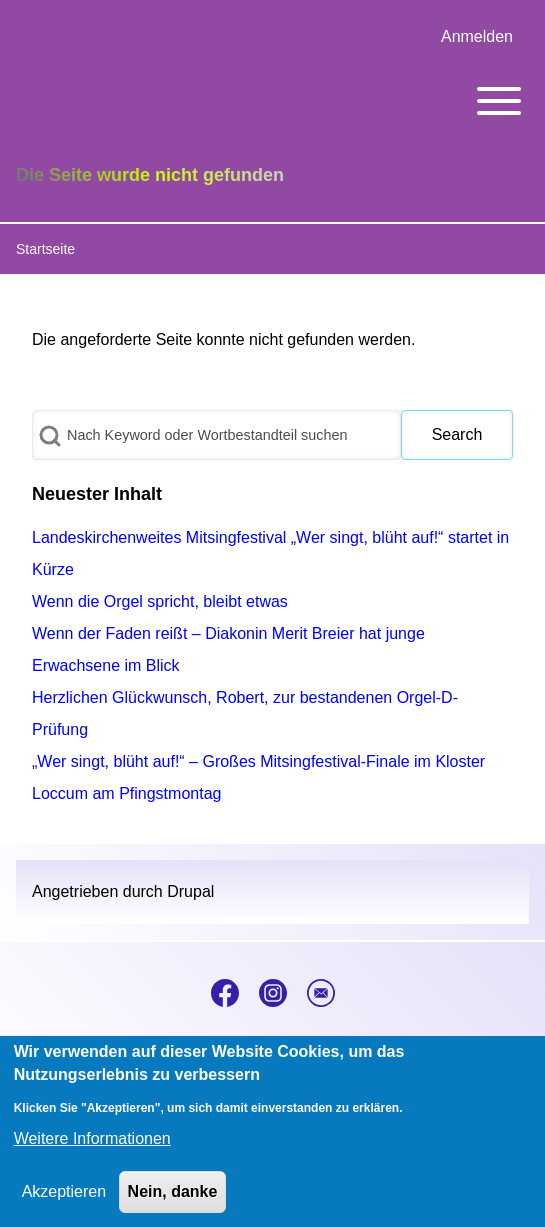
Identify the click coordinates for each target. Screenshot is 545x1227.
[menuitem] (477, 37)
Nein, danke (173, 1203)
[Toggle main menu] (272, 101)
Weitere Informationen (92, 1150)
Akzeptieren (64, 1203)
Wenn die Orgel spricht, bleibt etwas (160, 601)
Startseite (45, 249)
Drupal (190, 891)
